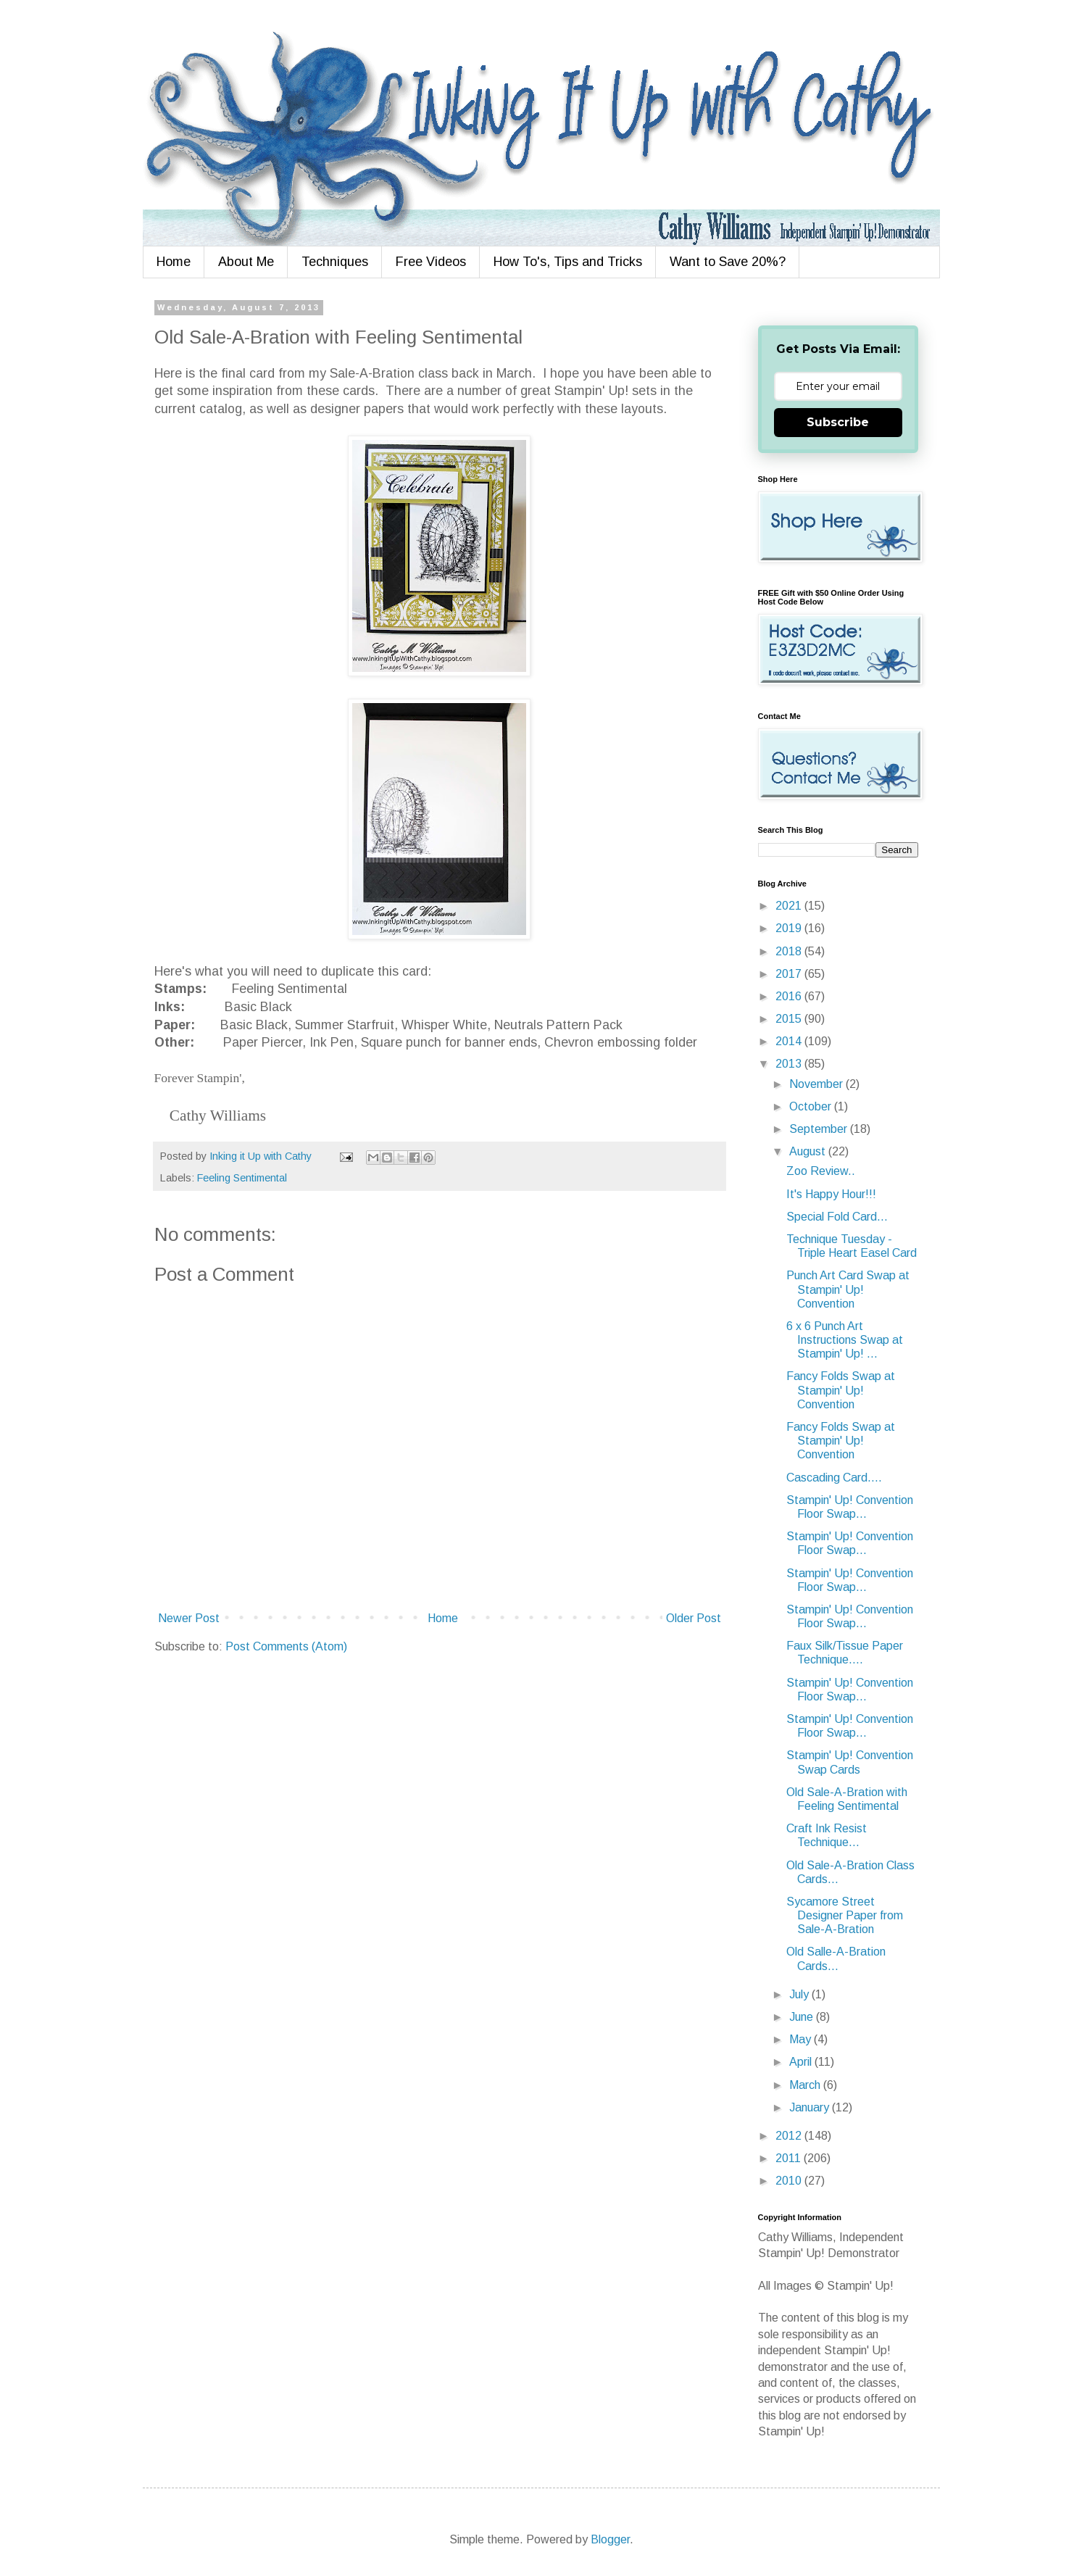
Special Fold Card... (837, 1216)
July (800, 1994)
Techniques (334, 261)
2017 (789, 974)
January (810, 2107)
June (802, 2017)
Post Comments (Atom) (286, 1646)
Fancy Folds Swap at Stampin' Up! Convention (840, 1390)
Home (174, 261)
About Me (246, 261)
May (801, 2039)
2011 (789, 2158)
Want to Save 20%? (728, 261)
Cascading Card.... (834, 1477)
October (811, 1106)
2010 (789, 2180)
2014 (789, 1041)
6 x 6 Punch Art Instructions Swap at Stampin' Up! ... (844, 1340)
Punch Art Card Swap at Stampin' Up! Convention (848, 1289)
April (802, 2062)
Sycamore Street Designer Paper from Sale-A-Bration (844, 1915)
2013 (789, 1064)
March (806, 2085)
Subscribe (838, 422)
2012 (789, 2136)
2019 (789, 928)
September (819, 1129)
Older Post (693, 1618)
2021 (789, 905)
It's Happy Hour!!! (831, 1194)
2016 (789, 996)
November (817, 1084)
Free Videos (431, 261)
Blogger (610, 2539)
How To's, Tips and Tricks (568, 261)
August (808, 1151)
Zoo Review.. (820, 1171)
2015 (789, 1019)
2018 (789, 951)
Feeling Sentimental (242, 1178)
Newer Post (189, 1618)
